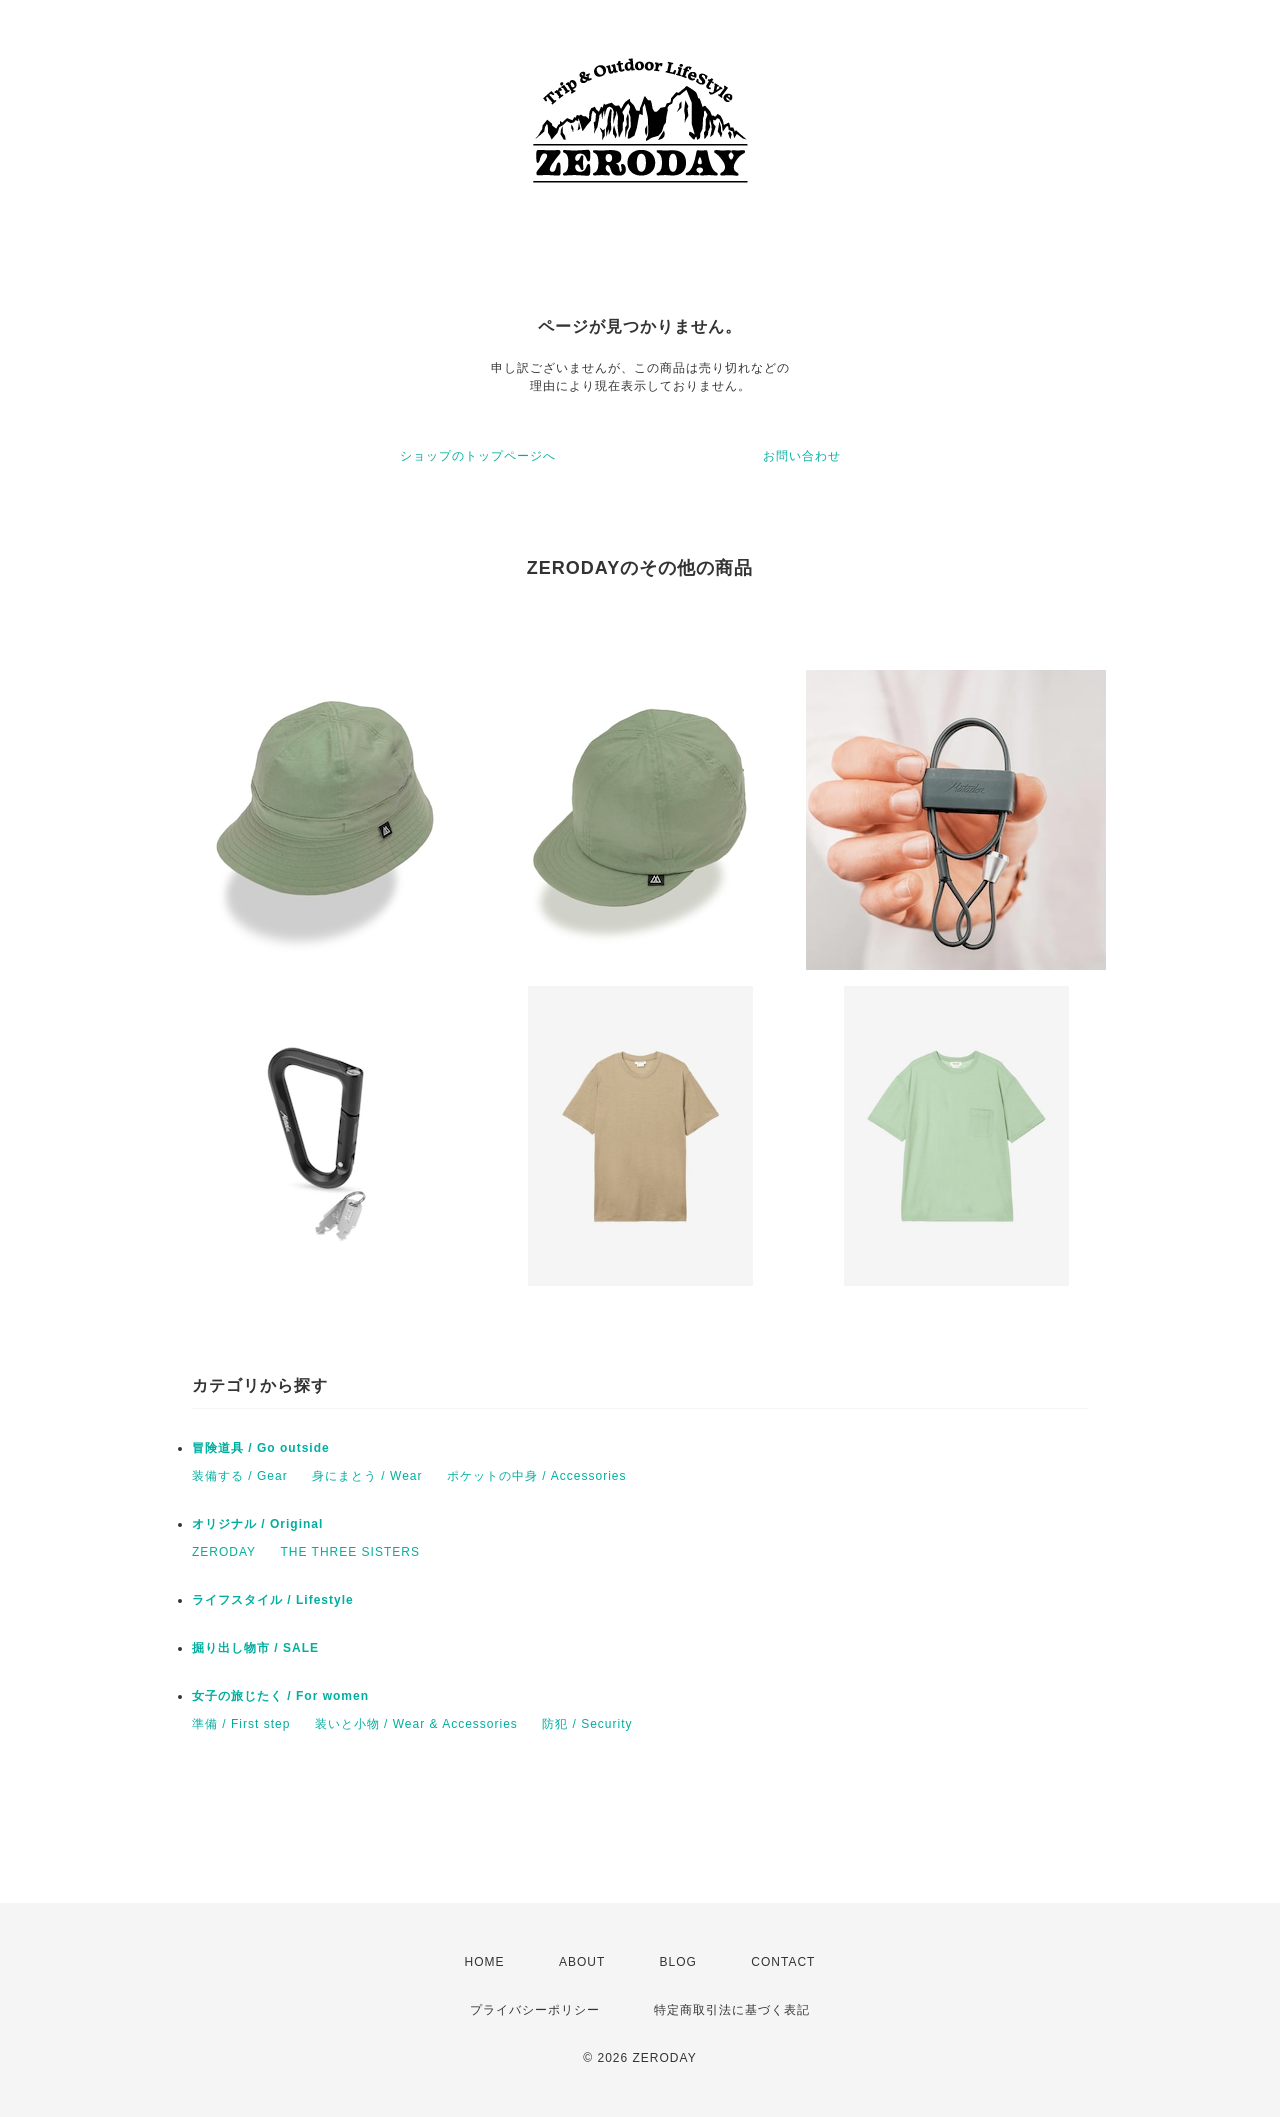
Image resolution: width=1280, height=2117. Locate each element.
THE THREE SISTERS (349, 1552)
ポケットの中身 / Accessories (537, 1476)
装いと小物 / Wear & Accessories (416, 1724)
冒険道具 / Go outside (261, 1448)
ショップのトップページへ (478, 456)
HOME (485, 1962)
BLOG (678, 1962)
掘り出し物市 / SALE (255, 1648)
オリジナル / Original (257, 1524)
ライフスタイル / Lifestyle (273, 1600)
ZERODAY (224, 1552)
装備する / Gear (240, 1476)
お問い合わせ (802, 456)
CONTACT (783, 1962)
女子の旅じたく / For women (280, 1696)
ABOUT (582, 1962)
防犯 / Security (587, 1724)
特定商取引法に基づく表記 (732, 2010)
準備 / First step (241, 1724)
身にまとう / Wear (367, 1476)
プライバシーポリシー (535, 2010)
